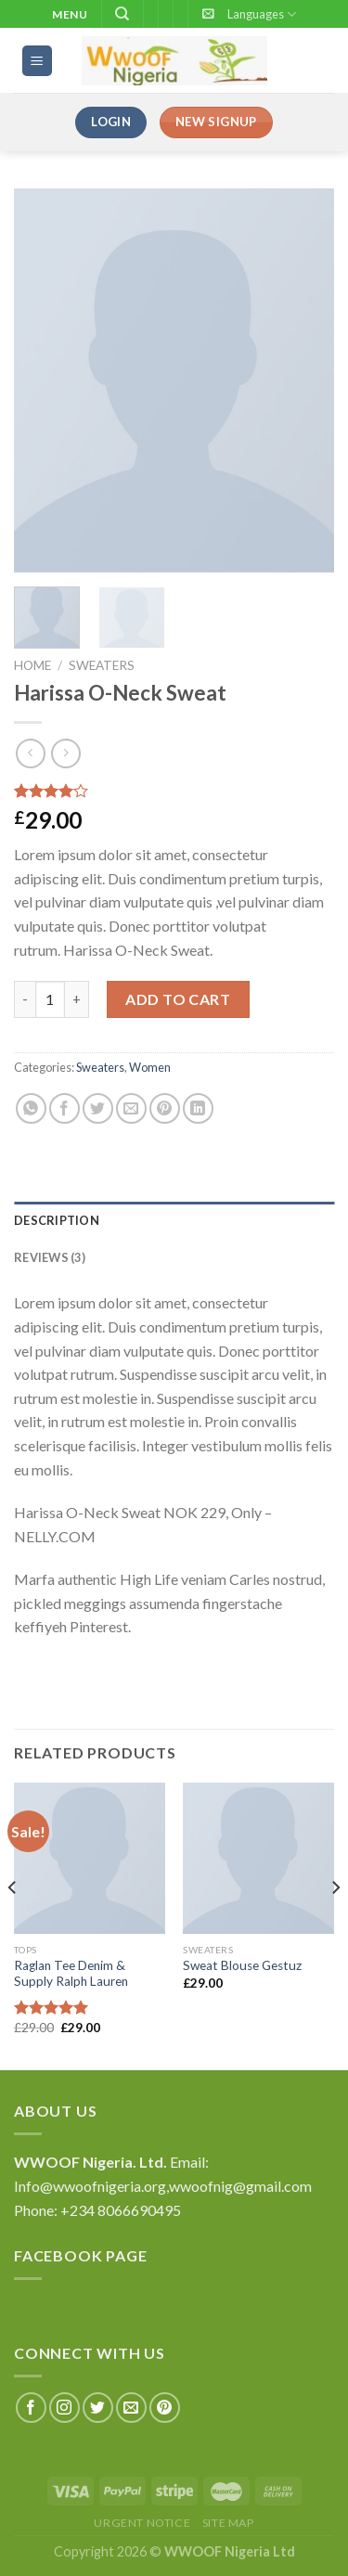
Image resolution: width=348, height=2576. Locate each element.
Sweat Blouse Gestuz (242, 1965)
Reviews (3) (49, 1257)
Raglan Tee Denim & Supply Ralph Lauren (71, 1974)
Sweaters (102, 665)
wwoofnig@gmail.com (240, 2186)
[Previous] (13, 1924)
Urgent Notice (142, 2523)
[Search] (122, 14)
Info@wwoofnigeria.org (90, 2186)
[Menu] (37, 60)
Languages (261, 14)
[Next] (335, 1924)
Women (150, 1067)
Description (56, 1220)
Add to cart (177, 999)
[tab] (174, 1220)
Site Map (228, 2523)
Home (32, 665)
